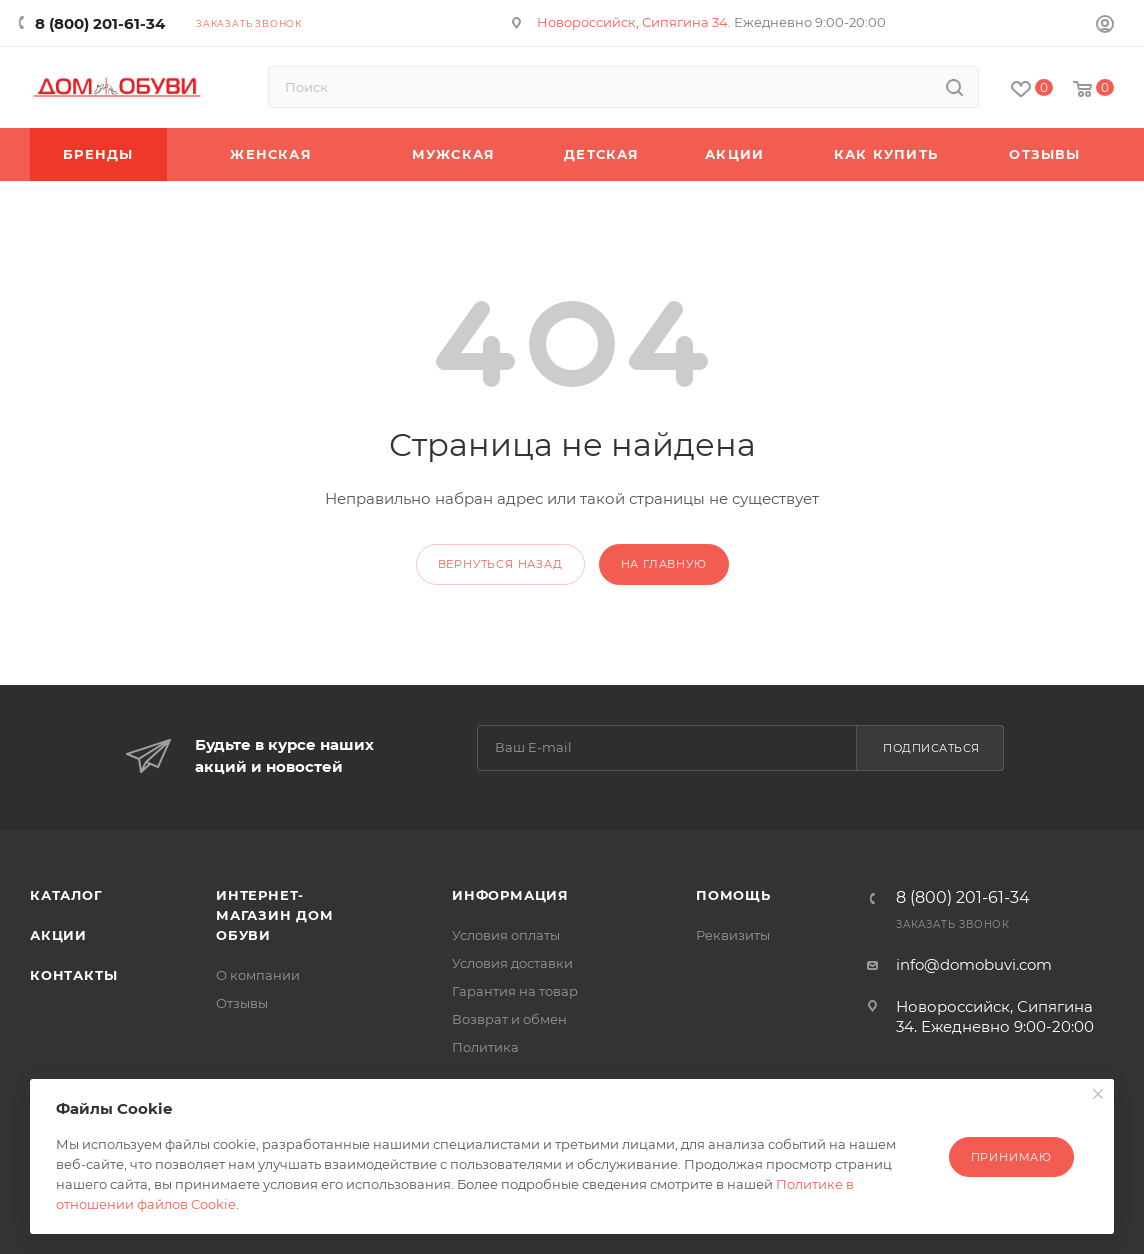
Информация (510, 895)
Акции (58, 935)
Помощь (733, 895)
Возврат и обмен (509, 1019)
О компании (258, 975)
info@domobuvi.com (974, 964)
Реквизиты (733, 935)
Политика (485, 1047)
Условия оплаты (506, 935)
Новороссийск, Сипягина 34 (632, 22)
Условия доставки (512, 963)
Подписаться (931, 748)
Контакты (73, 975)
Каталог (66, 895)
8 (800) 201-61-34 (100, 23)
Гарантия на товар (515, 991)
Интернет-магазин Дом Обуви (275, 915)
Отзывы (242, 1003)
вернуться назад (500, 564)
